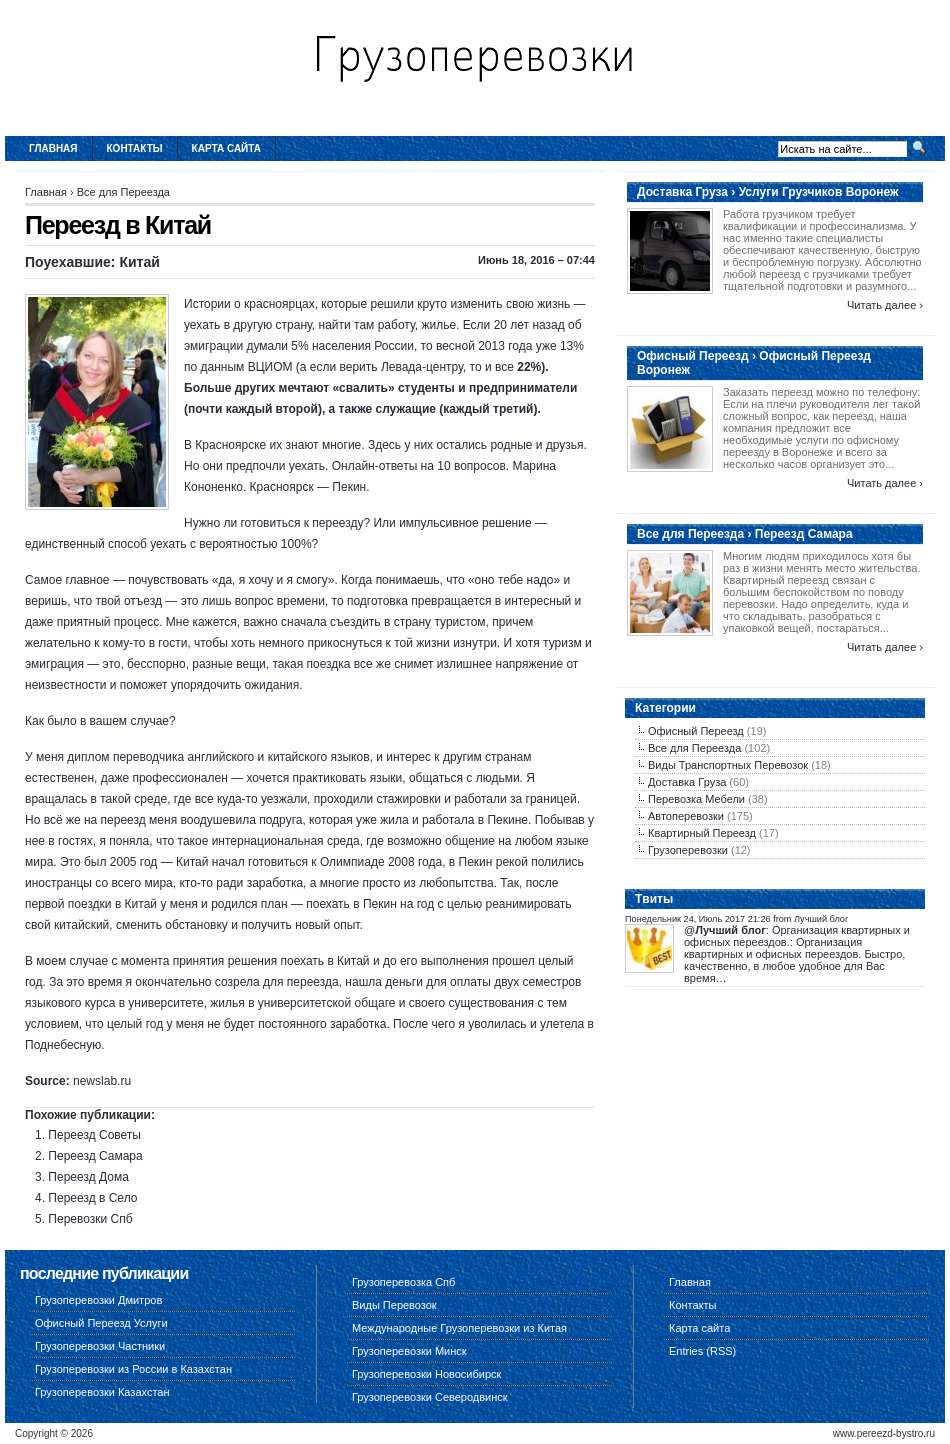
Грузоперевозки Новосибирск (426, 1374)
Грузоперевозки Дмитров (98, 1300)
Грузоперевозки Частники (100, 1346)
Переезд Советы (94, 1135)
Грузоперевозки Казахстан (102, 1392)
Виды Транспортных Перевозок (728, 765)
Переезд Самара (95, 1156)
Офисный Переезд (696, 731)
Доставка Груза (687, 782)
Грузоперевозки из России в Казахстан (133, 1369)
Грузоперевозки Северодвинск (430, 1397)
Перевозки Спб (90, 1219)
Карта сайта (226, 148)
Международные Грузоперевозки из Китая (459, 1328)
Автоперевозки (686, 816)
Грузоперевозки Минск (409, 1351)
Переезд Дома (88, 1177)
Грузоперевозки (688, 850)
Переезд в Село (92, 1198)
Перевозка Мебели (696, 799)
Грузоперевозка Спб (403, 1282)
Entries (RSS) (702, 1351)
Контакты (135, 148)
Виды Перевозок (394, 1305)
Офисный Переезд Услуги (101, 1323)
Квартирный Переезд (702, 833)
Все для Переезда (123, 192)
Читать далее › (885, 305)
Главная (53, 148)
